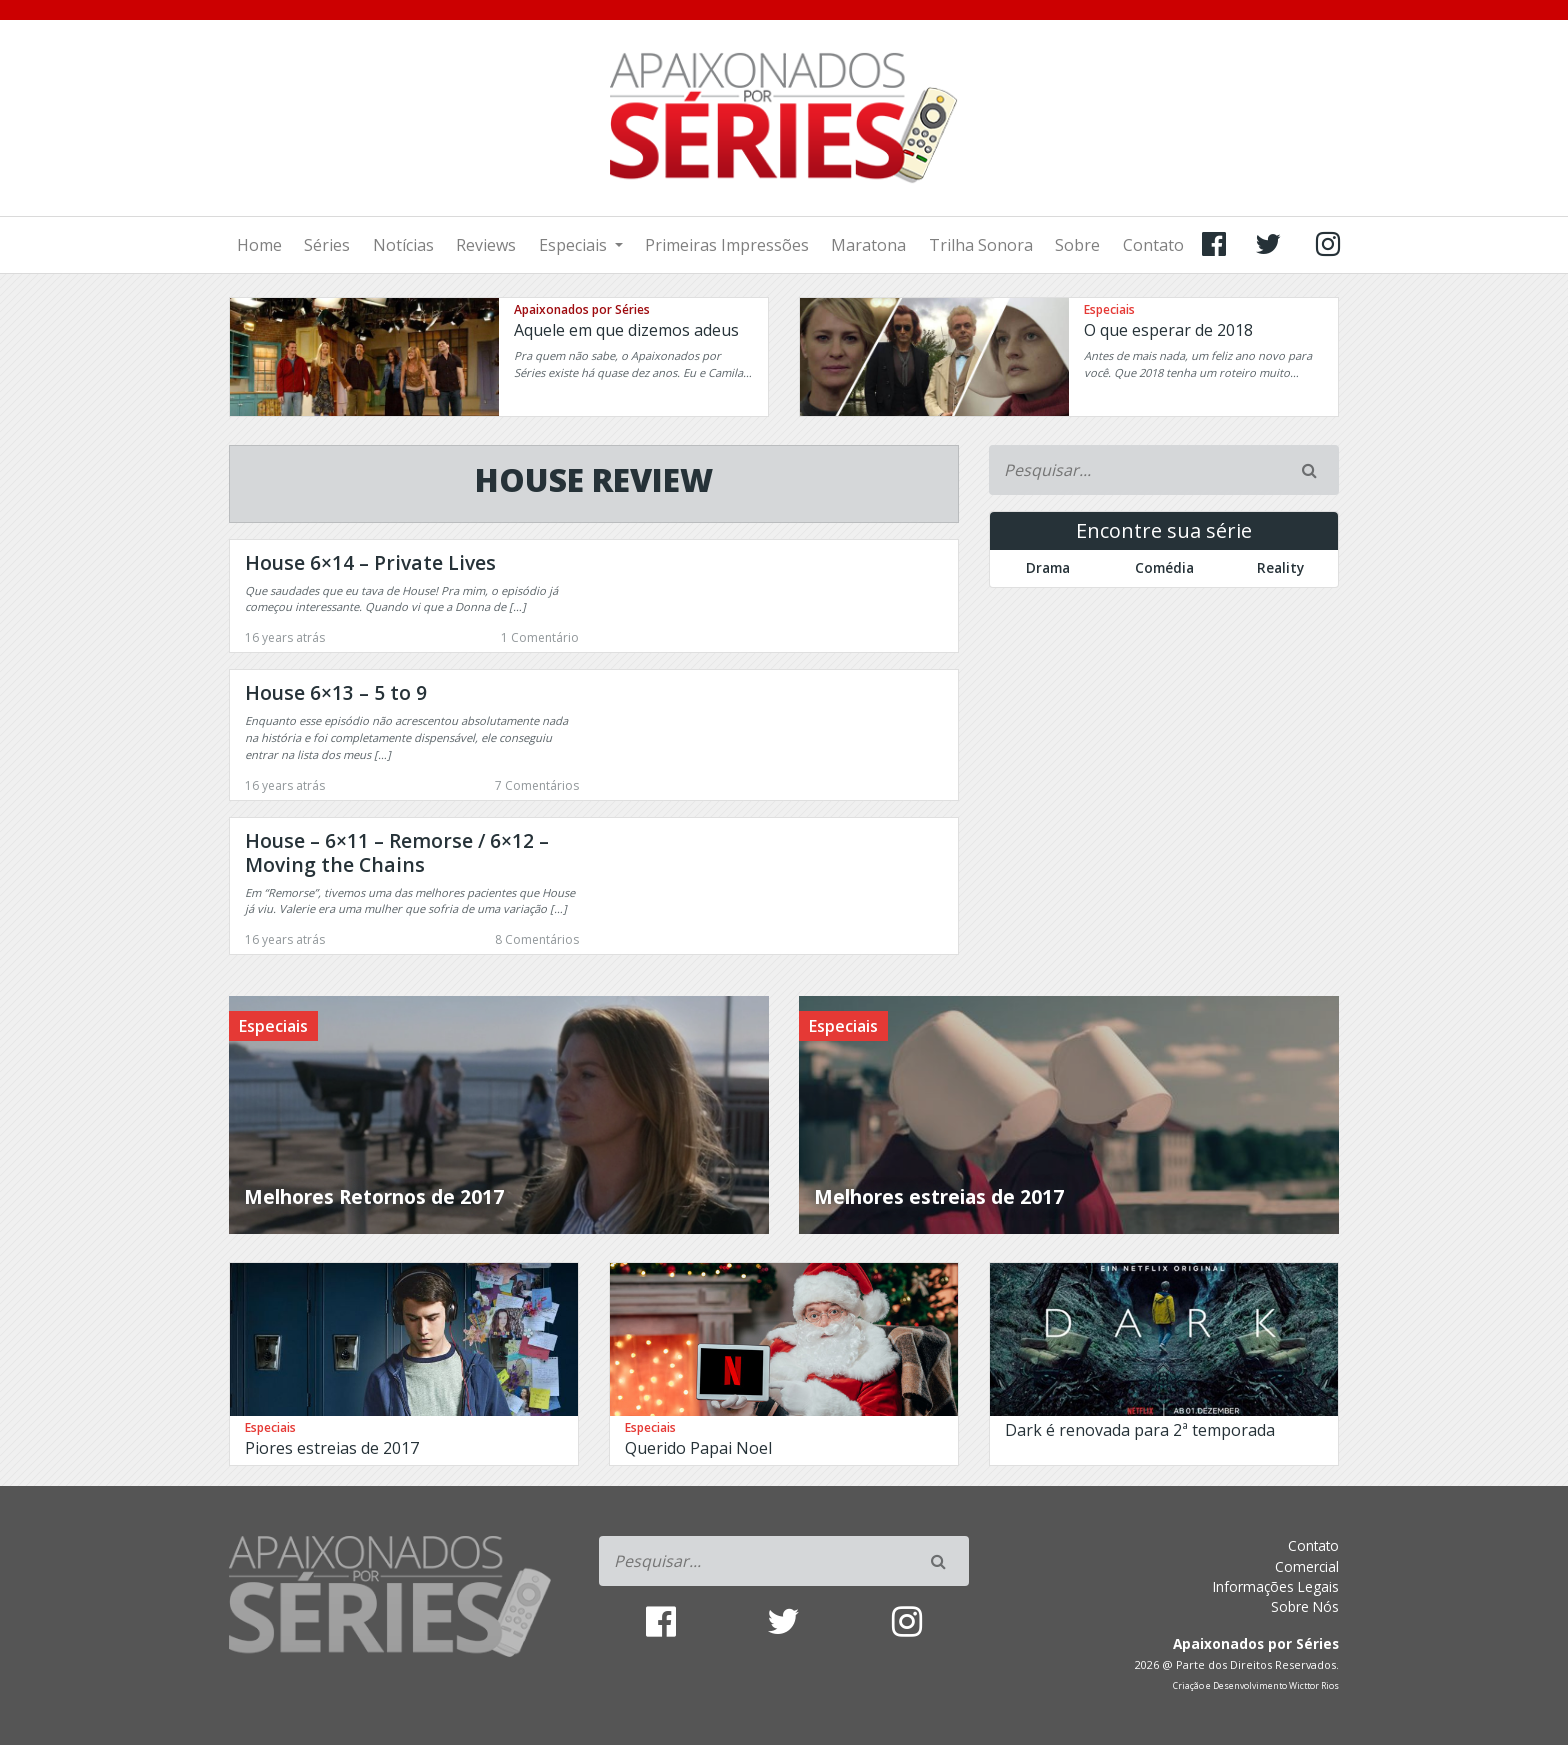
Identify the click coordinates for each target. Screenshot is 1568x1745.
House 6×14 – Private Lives (370, 562)
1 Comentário (540, 637)
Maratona (868, 245)
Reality (1280, 567)
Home (259, 245)
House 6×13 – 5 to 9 (336, 692)
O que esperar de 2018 (1168, 330)
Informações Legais (1276, 1586)
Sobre (1077, 245)
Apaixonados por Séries (582, 309)
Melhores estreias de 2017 (939, 1196)
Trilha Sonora (981, 245)
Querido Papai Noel (698, 1448)
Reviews (486, 245)
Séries (327, 245)
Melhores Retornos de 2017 (374, 1196)
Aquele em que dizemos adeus (626, 330)
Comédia (1164, 567)
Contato (1153, 245)
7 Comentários (537, 785)
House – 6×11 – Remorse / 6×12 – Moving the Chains (397, 852)
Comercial (1307, 1566)
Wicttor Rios (1314, 1686)
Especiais (575, 245)
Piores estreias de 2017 (332, 1448)
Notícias (403, 245)
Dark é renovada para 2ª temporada (1140, 1430)
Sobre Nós (1305, 1606)
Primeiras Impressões (727, 245)
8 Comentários (537, 939)
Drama (1048, 567)
